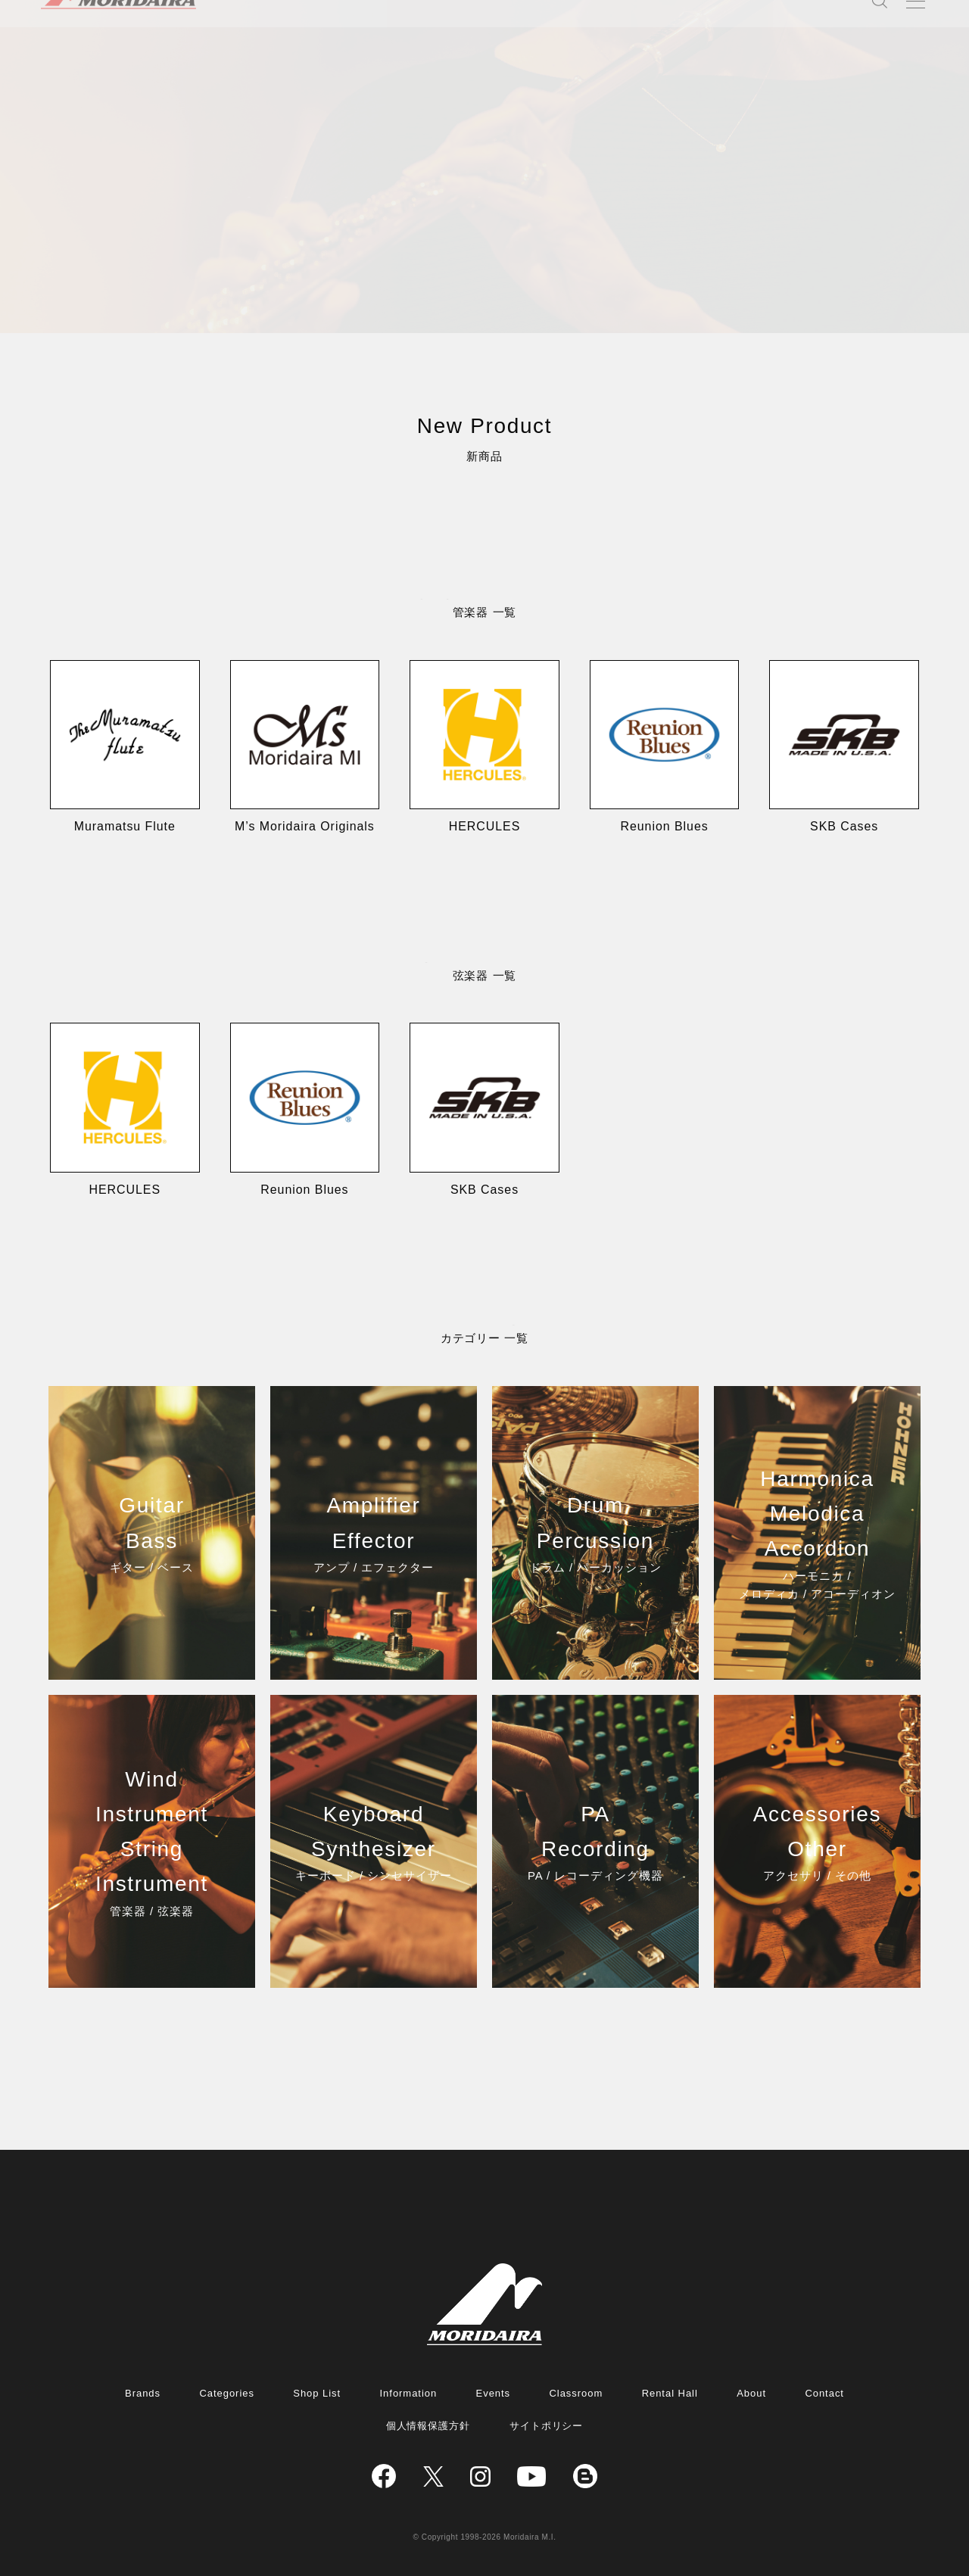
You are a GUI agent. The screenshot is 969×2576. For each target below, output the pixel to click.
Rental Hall (670, 2393)
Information (409, 2393)
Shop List (317, 2393)
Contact (824, 2393)
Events (493, 2393)
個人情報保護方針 (428, 2425)
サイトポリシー (546, 2425)
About (751, 2393)
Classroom (576, 2393)
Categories (226, 2393)
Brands (142, 2393)
